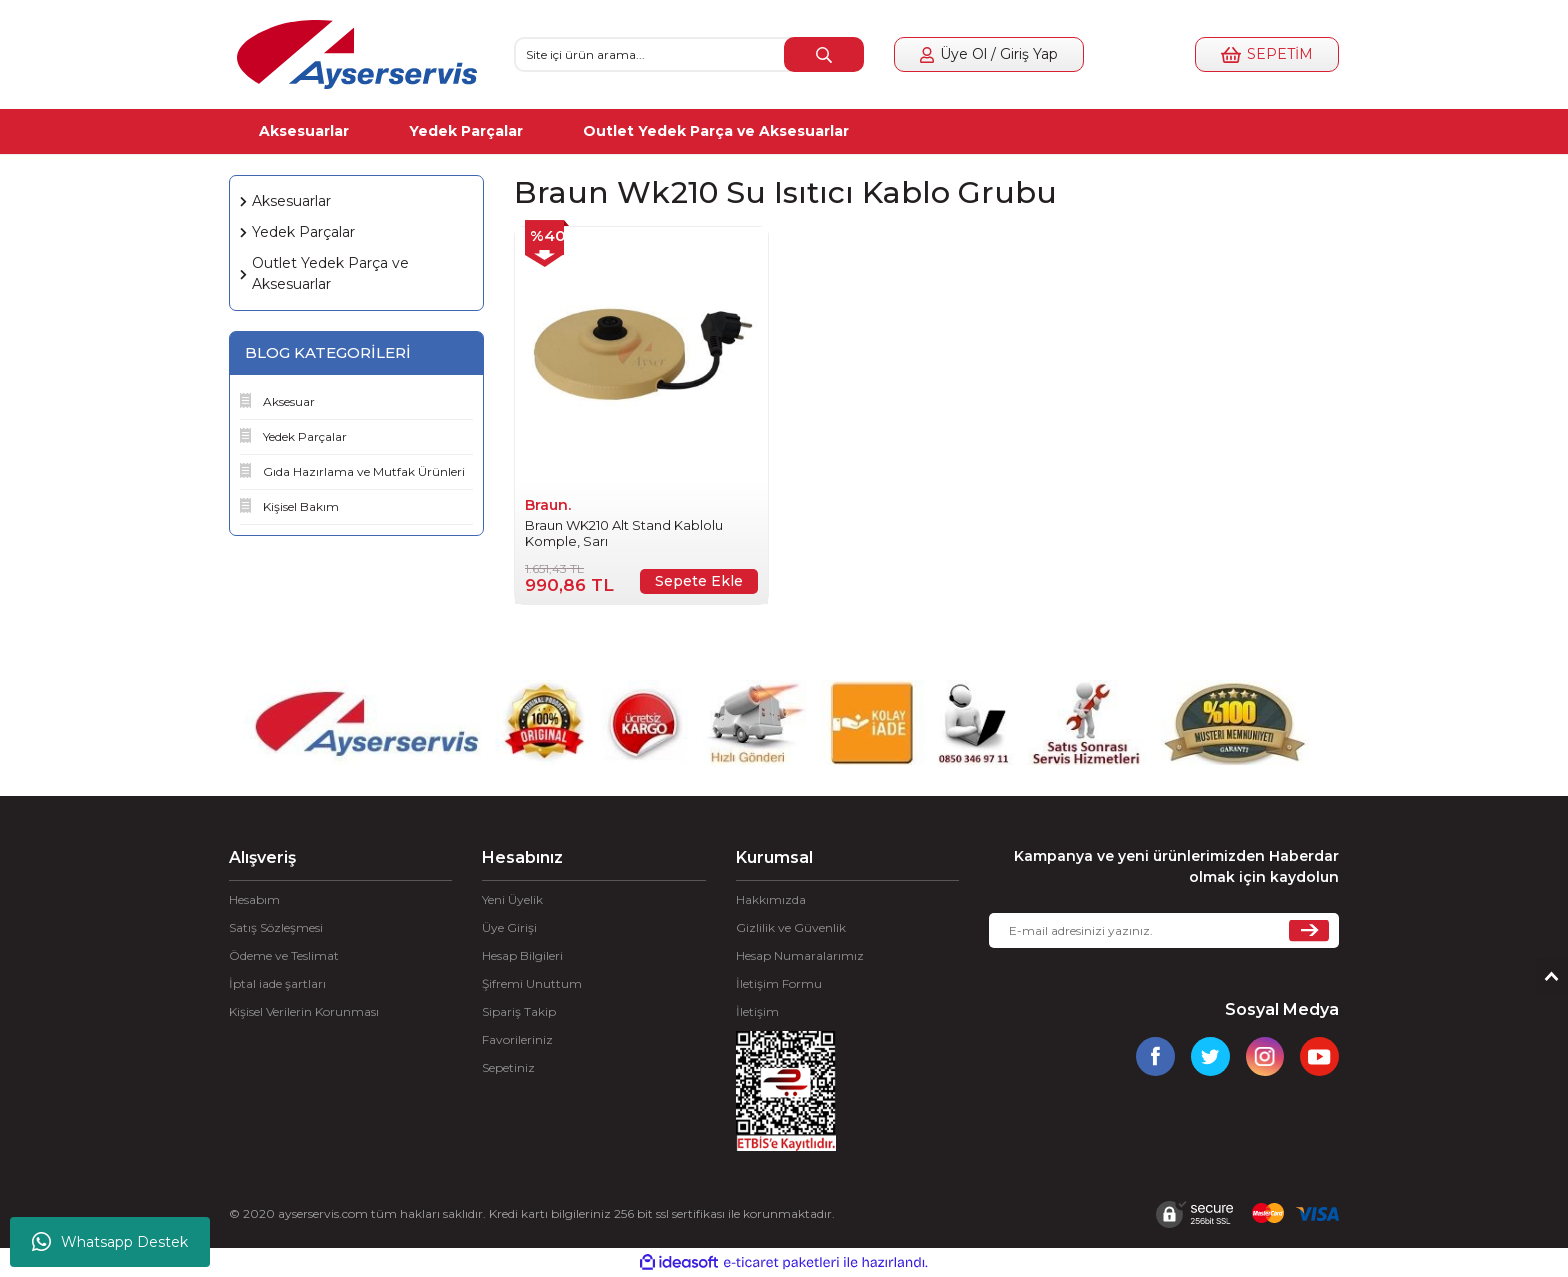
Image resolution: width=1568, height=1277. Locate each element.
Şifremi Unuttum (532, 983)
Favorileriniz (517, 1039)
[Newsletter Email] (1164, 930)
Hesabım (254, 899)
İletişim (757, 1011)
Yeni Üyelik (512, 899)
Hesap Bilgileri (522, 955)
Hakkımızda (771, 899)
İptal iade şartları (277, 983)
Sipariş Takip (519, 1011)
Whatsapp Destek (110, 1242)
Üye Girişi (509, 927)
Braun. (548, 505)
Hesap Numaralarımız (800, 955)
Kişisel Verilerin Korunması (304, 1011)
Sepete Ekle (699, 581)
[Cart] (1267, 54)
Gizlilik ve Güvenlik (791, 927)
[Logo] (357, 54)
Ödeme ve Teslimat (284, 955)
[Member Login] (989, 54)
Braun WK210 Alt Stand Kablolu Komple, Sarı (624, 533)
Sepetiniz (508, 1067)
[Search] (689, 54)
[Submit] (1309, 930)
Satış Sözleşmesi (276, 927)
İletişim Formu (779, 983)
